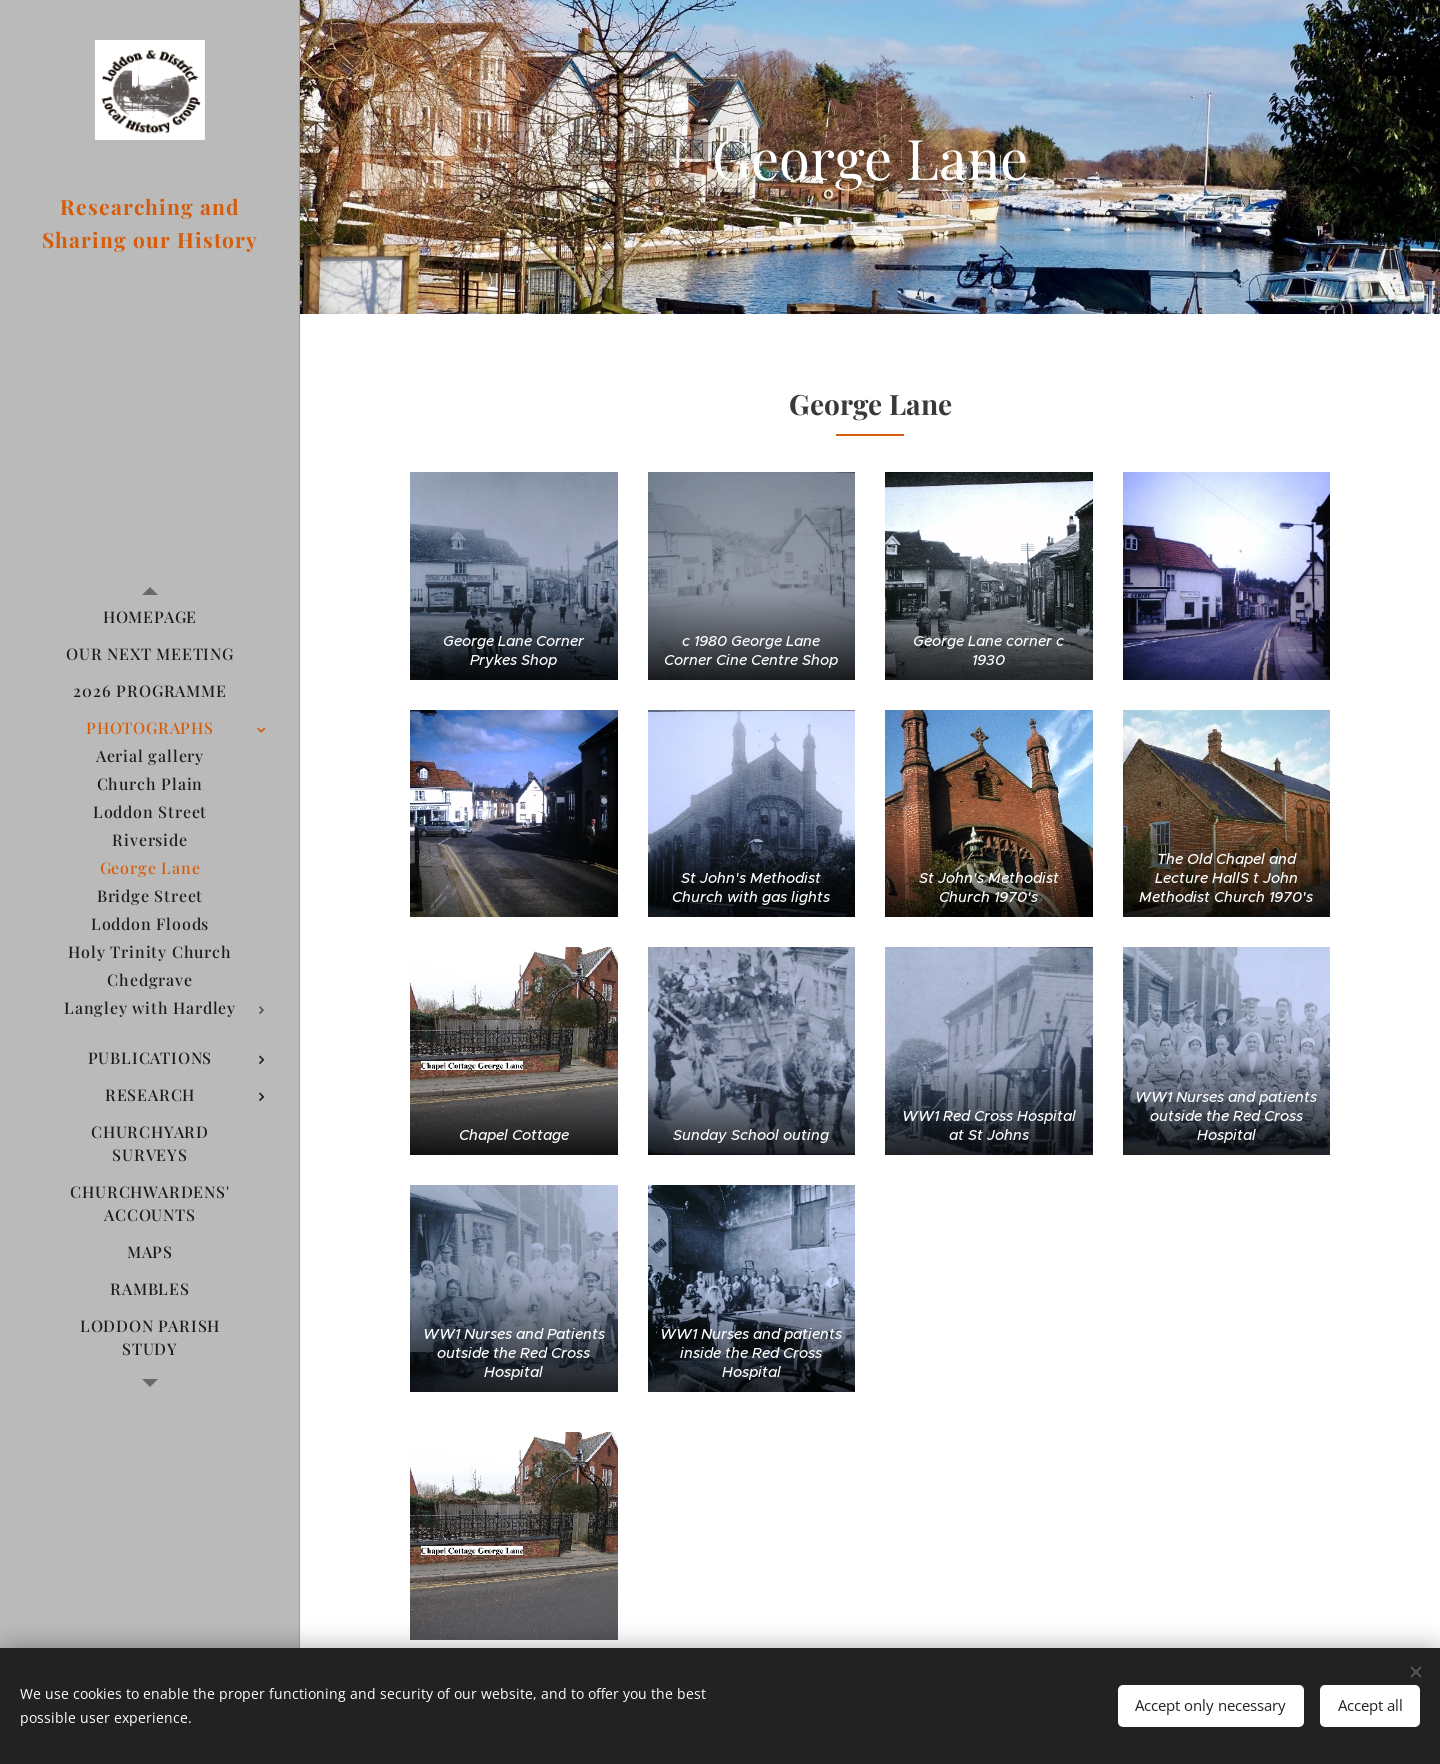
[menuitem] (150, 616)
